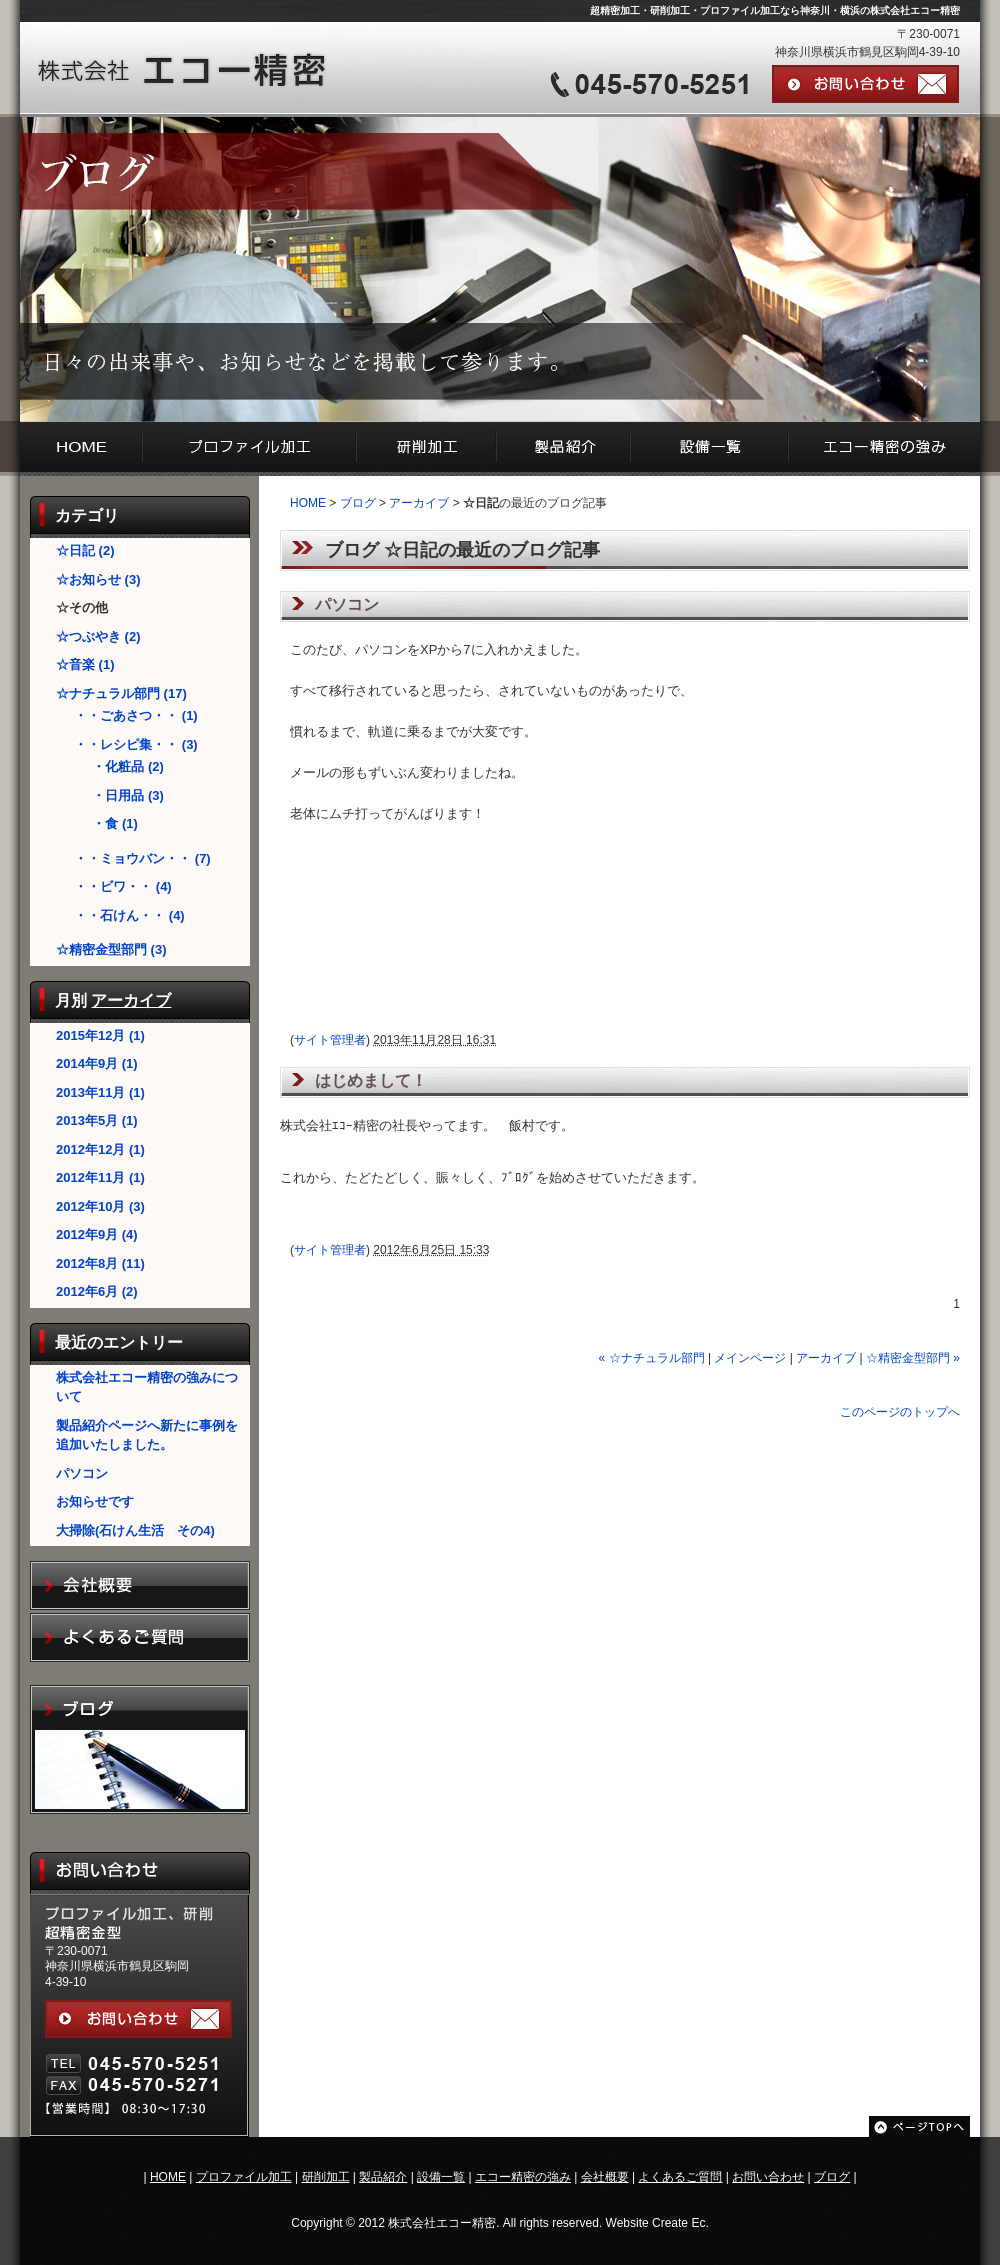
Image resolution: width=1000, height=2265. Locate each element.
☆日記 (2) (85, 550)
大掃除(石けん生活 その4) (135, 1530)
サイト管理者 (330, 1040)
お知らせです (95, 1501)
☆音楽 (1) (85, 664)
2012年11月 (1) (100, 1177)
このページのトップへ (900, 1412)
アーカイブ (131, 1000)
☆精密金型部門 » (913, 1358)
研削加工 (326, 2177)
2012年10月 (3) (100, 1206)
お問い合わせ (768, 2177)
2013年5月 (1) (97, 1120)
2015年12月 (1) (100, 1035)
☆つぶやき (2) (98, 636)
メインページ (750, 1358)
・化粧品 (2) (128, 766)
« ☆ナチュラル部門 (652, 1358)
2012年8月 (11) (100, 1263)
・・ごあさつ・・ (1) (136, 715)
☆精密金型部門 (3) (111, 949)
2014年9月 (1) (97, 1063)
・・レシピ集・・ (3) (136, 744)
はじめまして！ (379, 1080)
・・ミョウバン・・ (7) (142, 858)
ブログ (358, 503)
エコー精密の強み (523, 2177)
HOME (308, 503)
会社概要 (605, 2177)
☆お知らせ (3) (98, 579)
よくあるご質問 (680, 2177)
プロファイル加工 (244, 2177)
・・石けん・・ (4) (129, 915)
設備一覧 (441, 2177)
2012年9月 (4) (97, 1234)
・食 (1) (115, 823)
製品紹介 (383, 2177)
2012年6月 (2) (97, 1291)
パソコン (82, 1473)
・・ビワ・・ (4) (123, 886)
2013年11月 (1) (100, 1092)
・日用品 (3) (128, 795)
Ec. (699, 2223)
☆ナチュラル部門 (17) (121, 693)
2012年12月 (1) (100, 1149)
